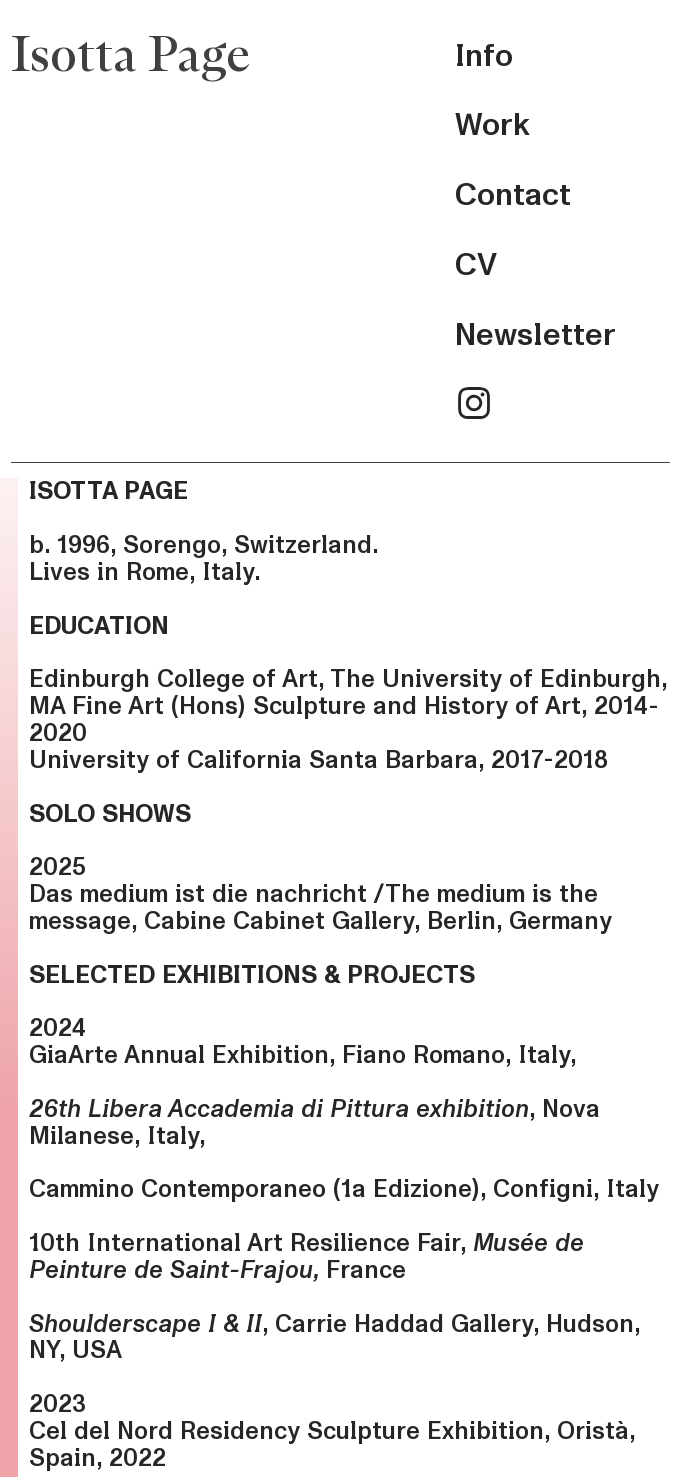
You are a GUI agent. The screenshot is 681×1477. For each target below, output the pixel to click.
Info (484, 56)
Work (492, 125)
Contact (513, 195)
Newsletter (535, 335)
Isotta (74, 57)
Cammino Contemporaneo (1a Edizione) (254, 1189)
